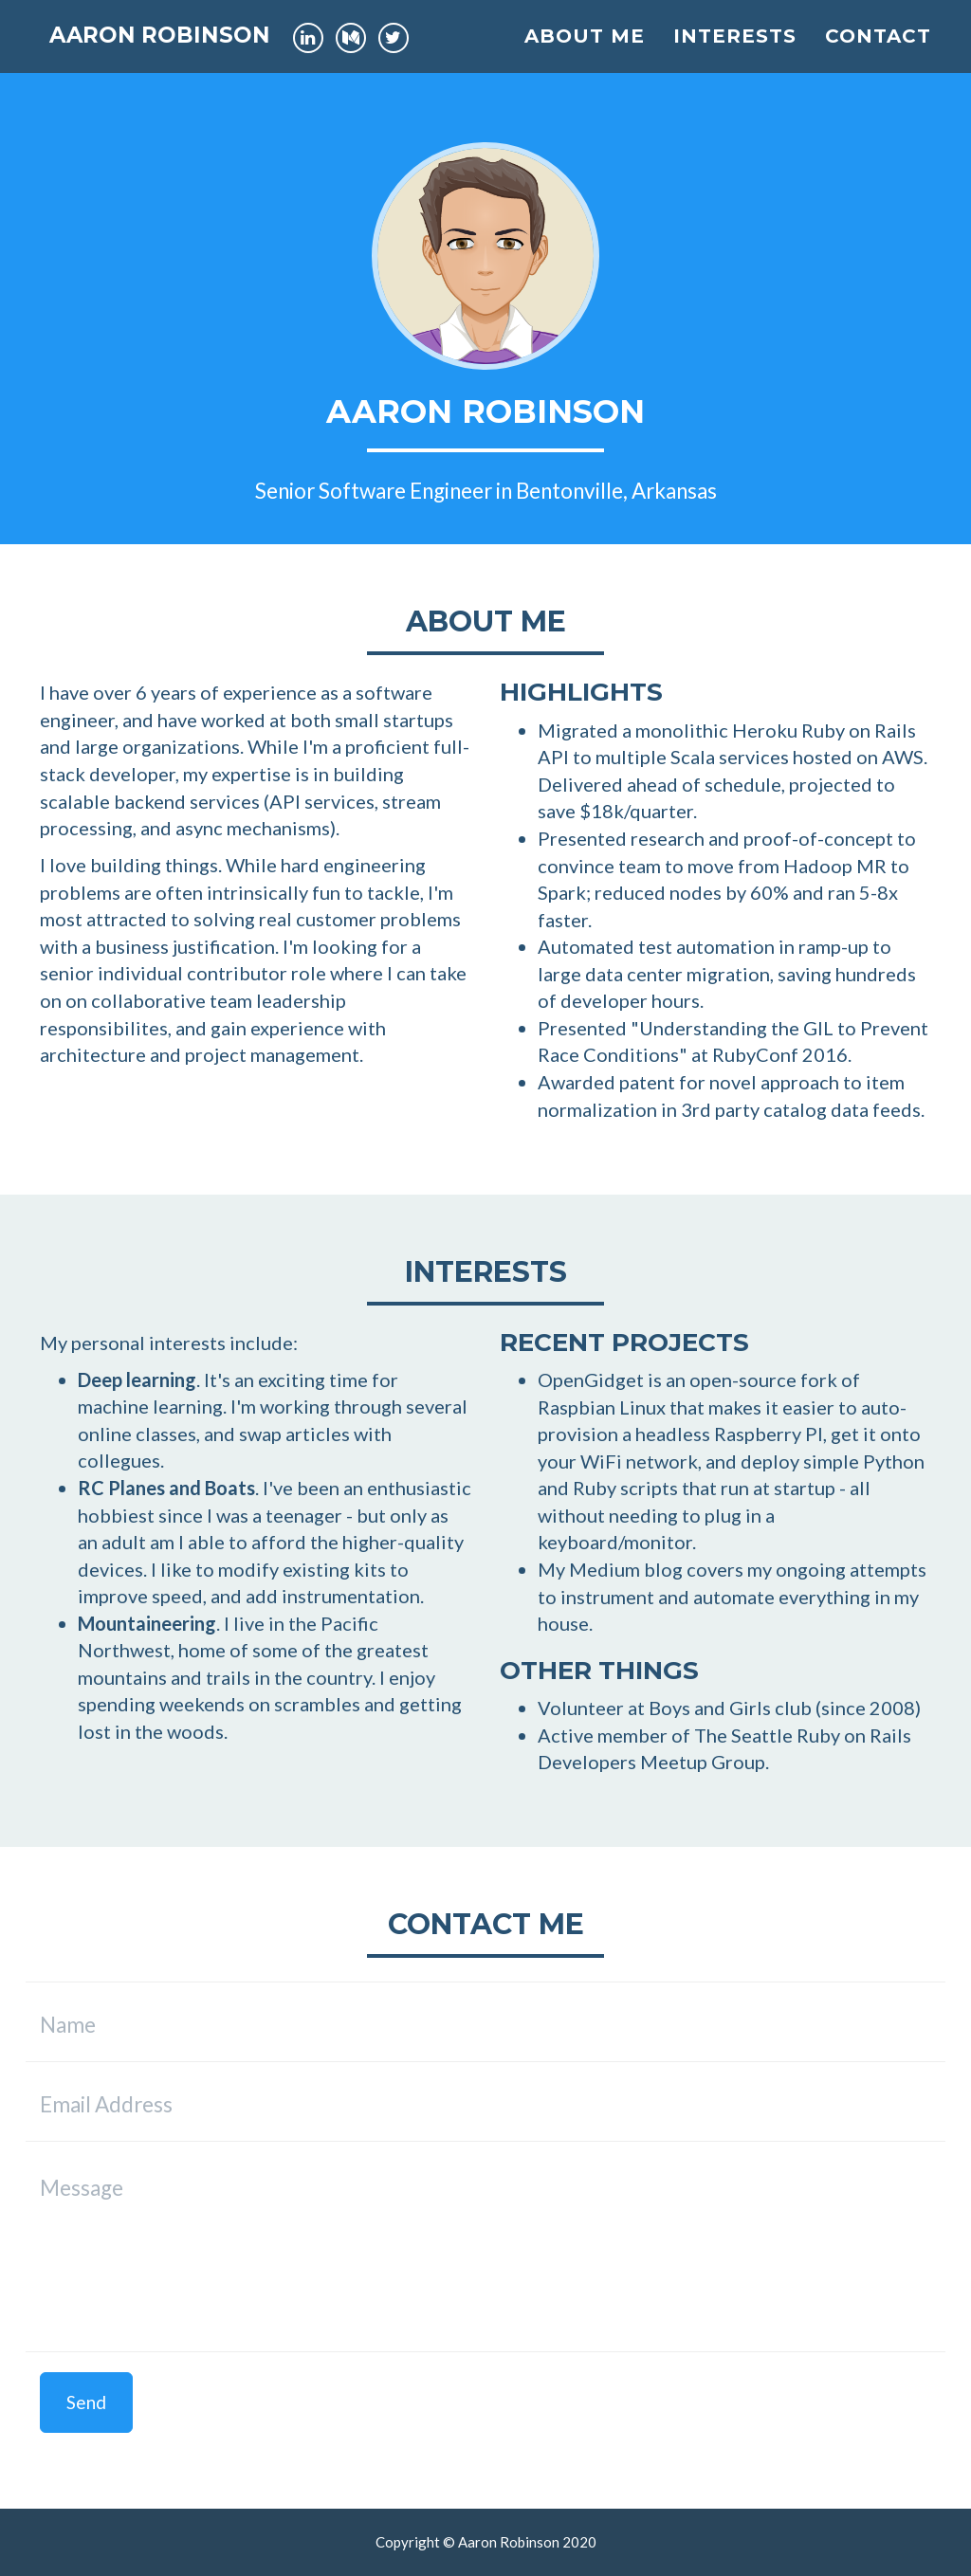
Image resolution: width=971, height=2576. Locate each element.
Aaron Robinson (178, 51)
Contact (878, 52)
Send (86, 2402)
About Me (584, 52)
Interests (735, 52)
